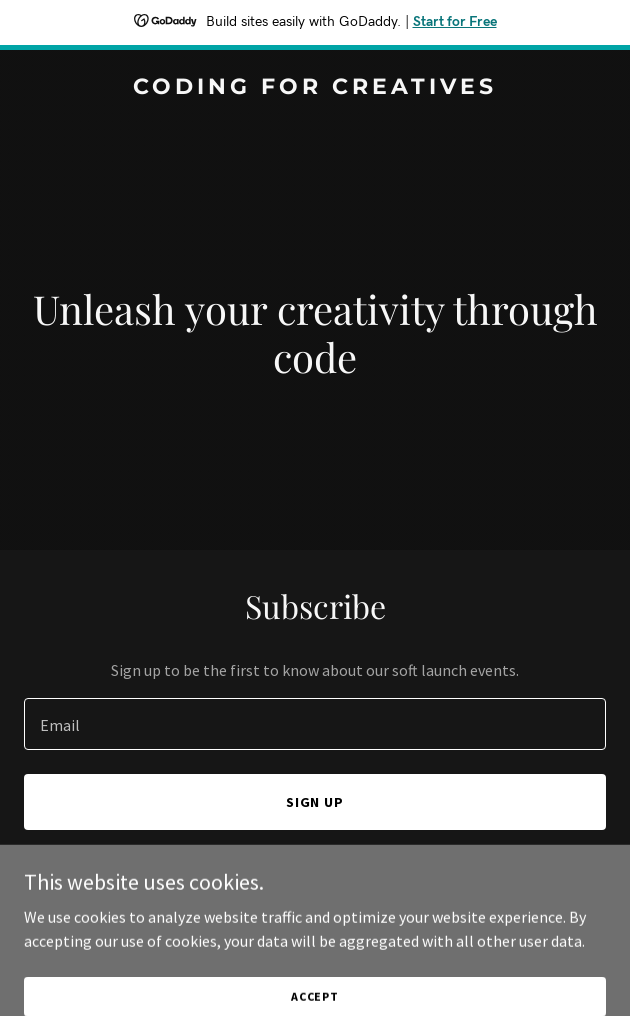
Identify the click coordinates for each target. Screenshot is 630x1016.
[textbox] (315, 724)
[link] (315, 88)
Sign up (315, 802)
